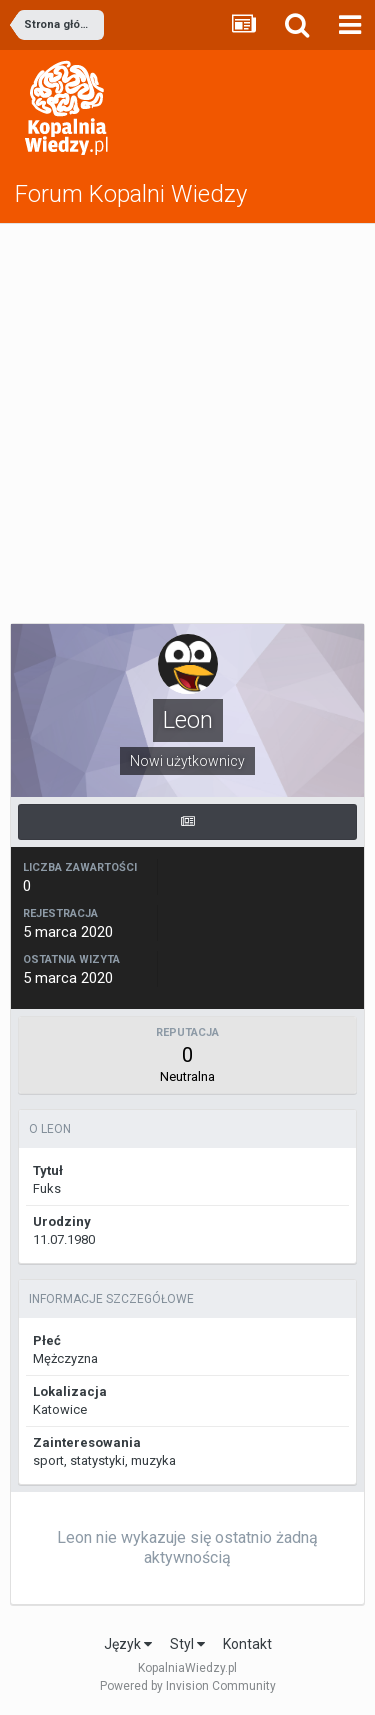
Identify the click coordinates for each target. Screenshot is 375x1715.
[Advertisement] (187, 421)
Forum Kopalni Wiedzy (131, 194)
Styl (187, 1644)
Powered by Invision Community (188, 1686)
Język (128, 1644)
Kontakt (247, 1644)
